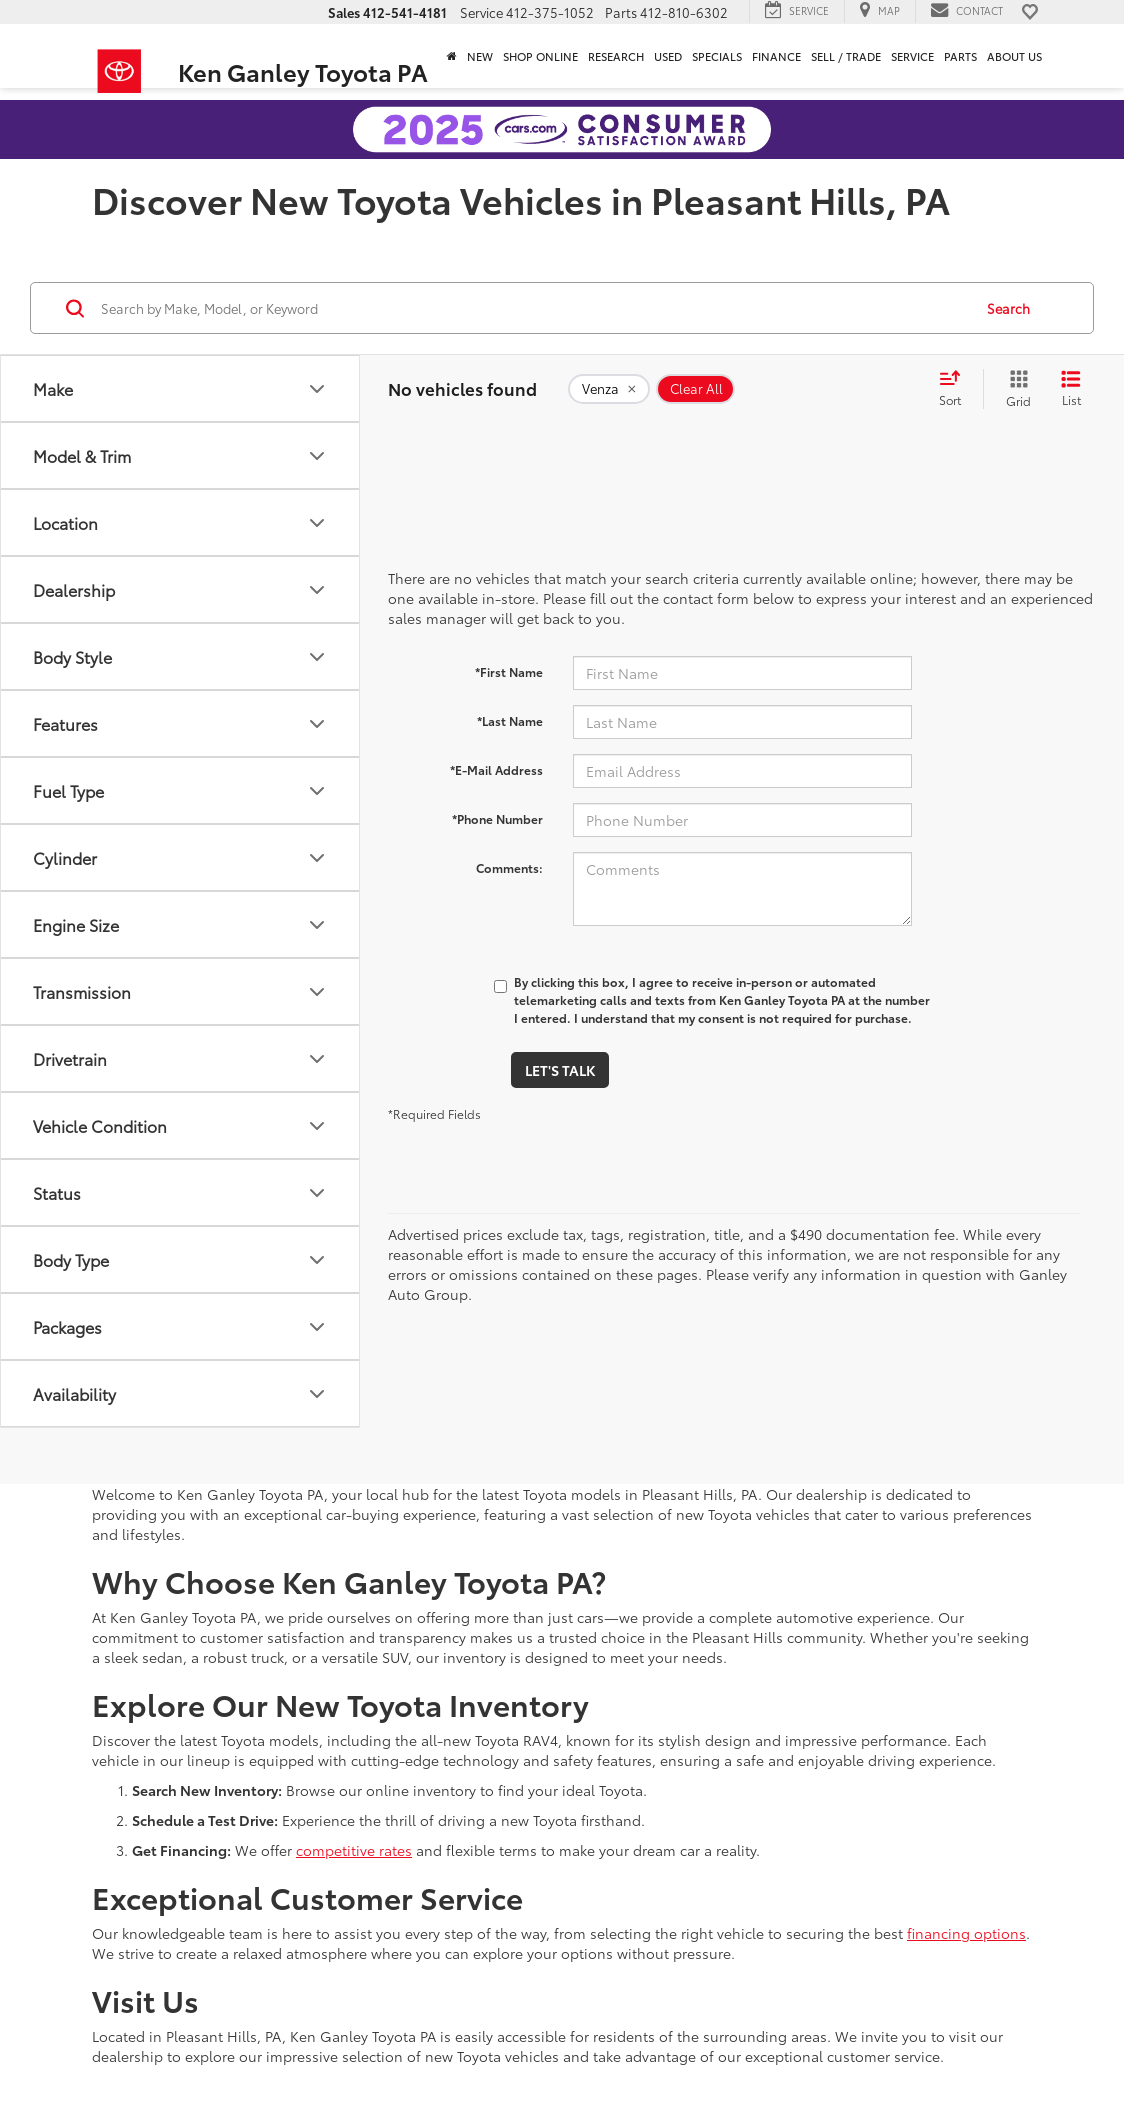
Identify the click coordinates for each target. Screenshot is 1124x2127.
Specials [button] (717, 56)
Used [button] (668, 56)
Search (1008, 308)
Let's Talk (560, 1070)
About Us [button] (1014, 56)
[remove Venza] (609, 389)
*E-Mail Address (496, 769)
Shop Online (540, 56)
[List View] (1071, 389)
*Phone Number (497, 818)
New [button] (480, 56)
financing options (966, 1933)
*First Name (509, 671)
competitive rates (354, 1850)
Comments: (509, 867)
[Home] (452, 56)
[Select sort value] (956, 389)
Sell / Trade (846, 56)
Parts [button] (960, 56)
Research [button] (616, 56)
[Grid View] (1014, 389)
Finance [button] (776, 56)
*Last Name (510, 720)
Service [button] (912, 56)
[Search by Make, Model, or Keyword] (533, 308)
